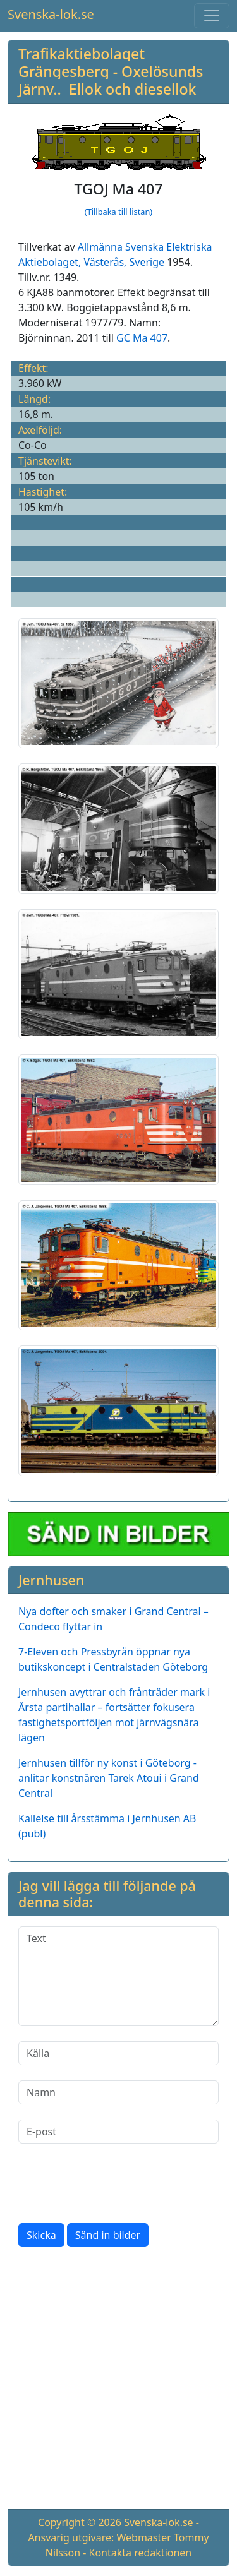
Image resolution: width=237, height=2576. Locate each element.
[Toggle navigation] (211, 15)
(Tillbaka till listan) (118, 211)
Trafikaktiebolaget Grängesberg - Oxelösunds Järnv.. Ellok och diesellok (110, 71)
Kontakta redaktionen (140, 2553)
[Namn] (118, 2092)
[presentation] (114, 2183)
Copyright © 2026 (79, 2522)
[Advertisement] (118, 2380)
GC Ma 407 (141, 338)
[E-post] (118, 2132)
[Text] (118, 1976)
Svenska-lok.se (51, 14)
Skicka (41, 2235)
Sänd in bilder (107, 2235)
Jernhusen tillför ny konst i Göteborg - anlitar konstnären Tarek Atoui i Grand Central (108, 1778)
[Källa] (118, 2053)
